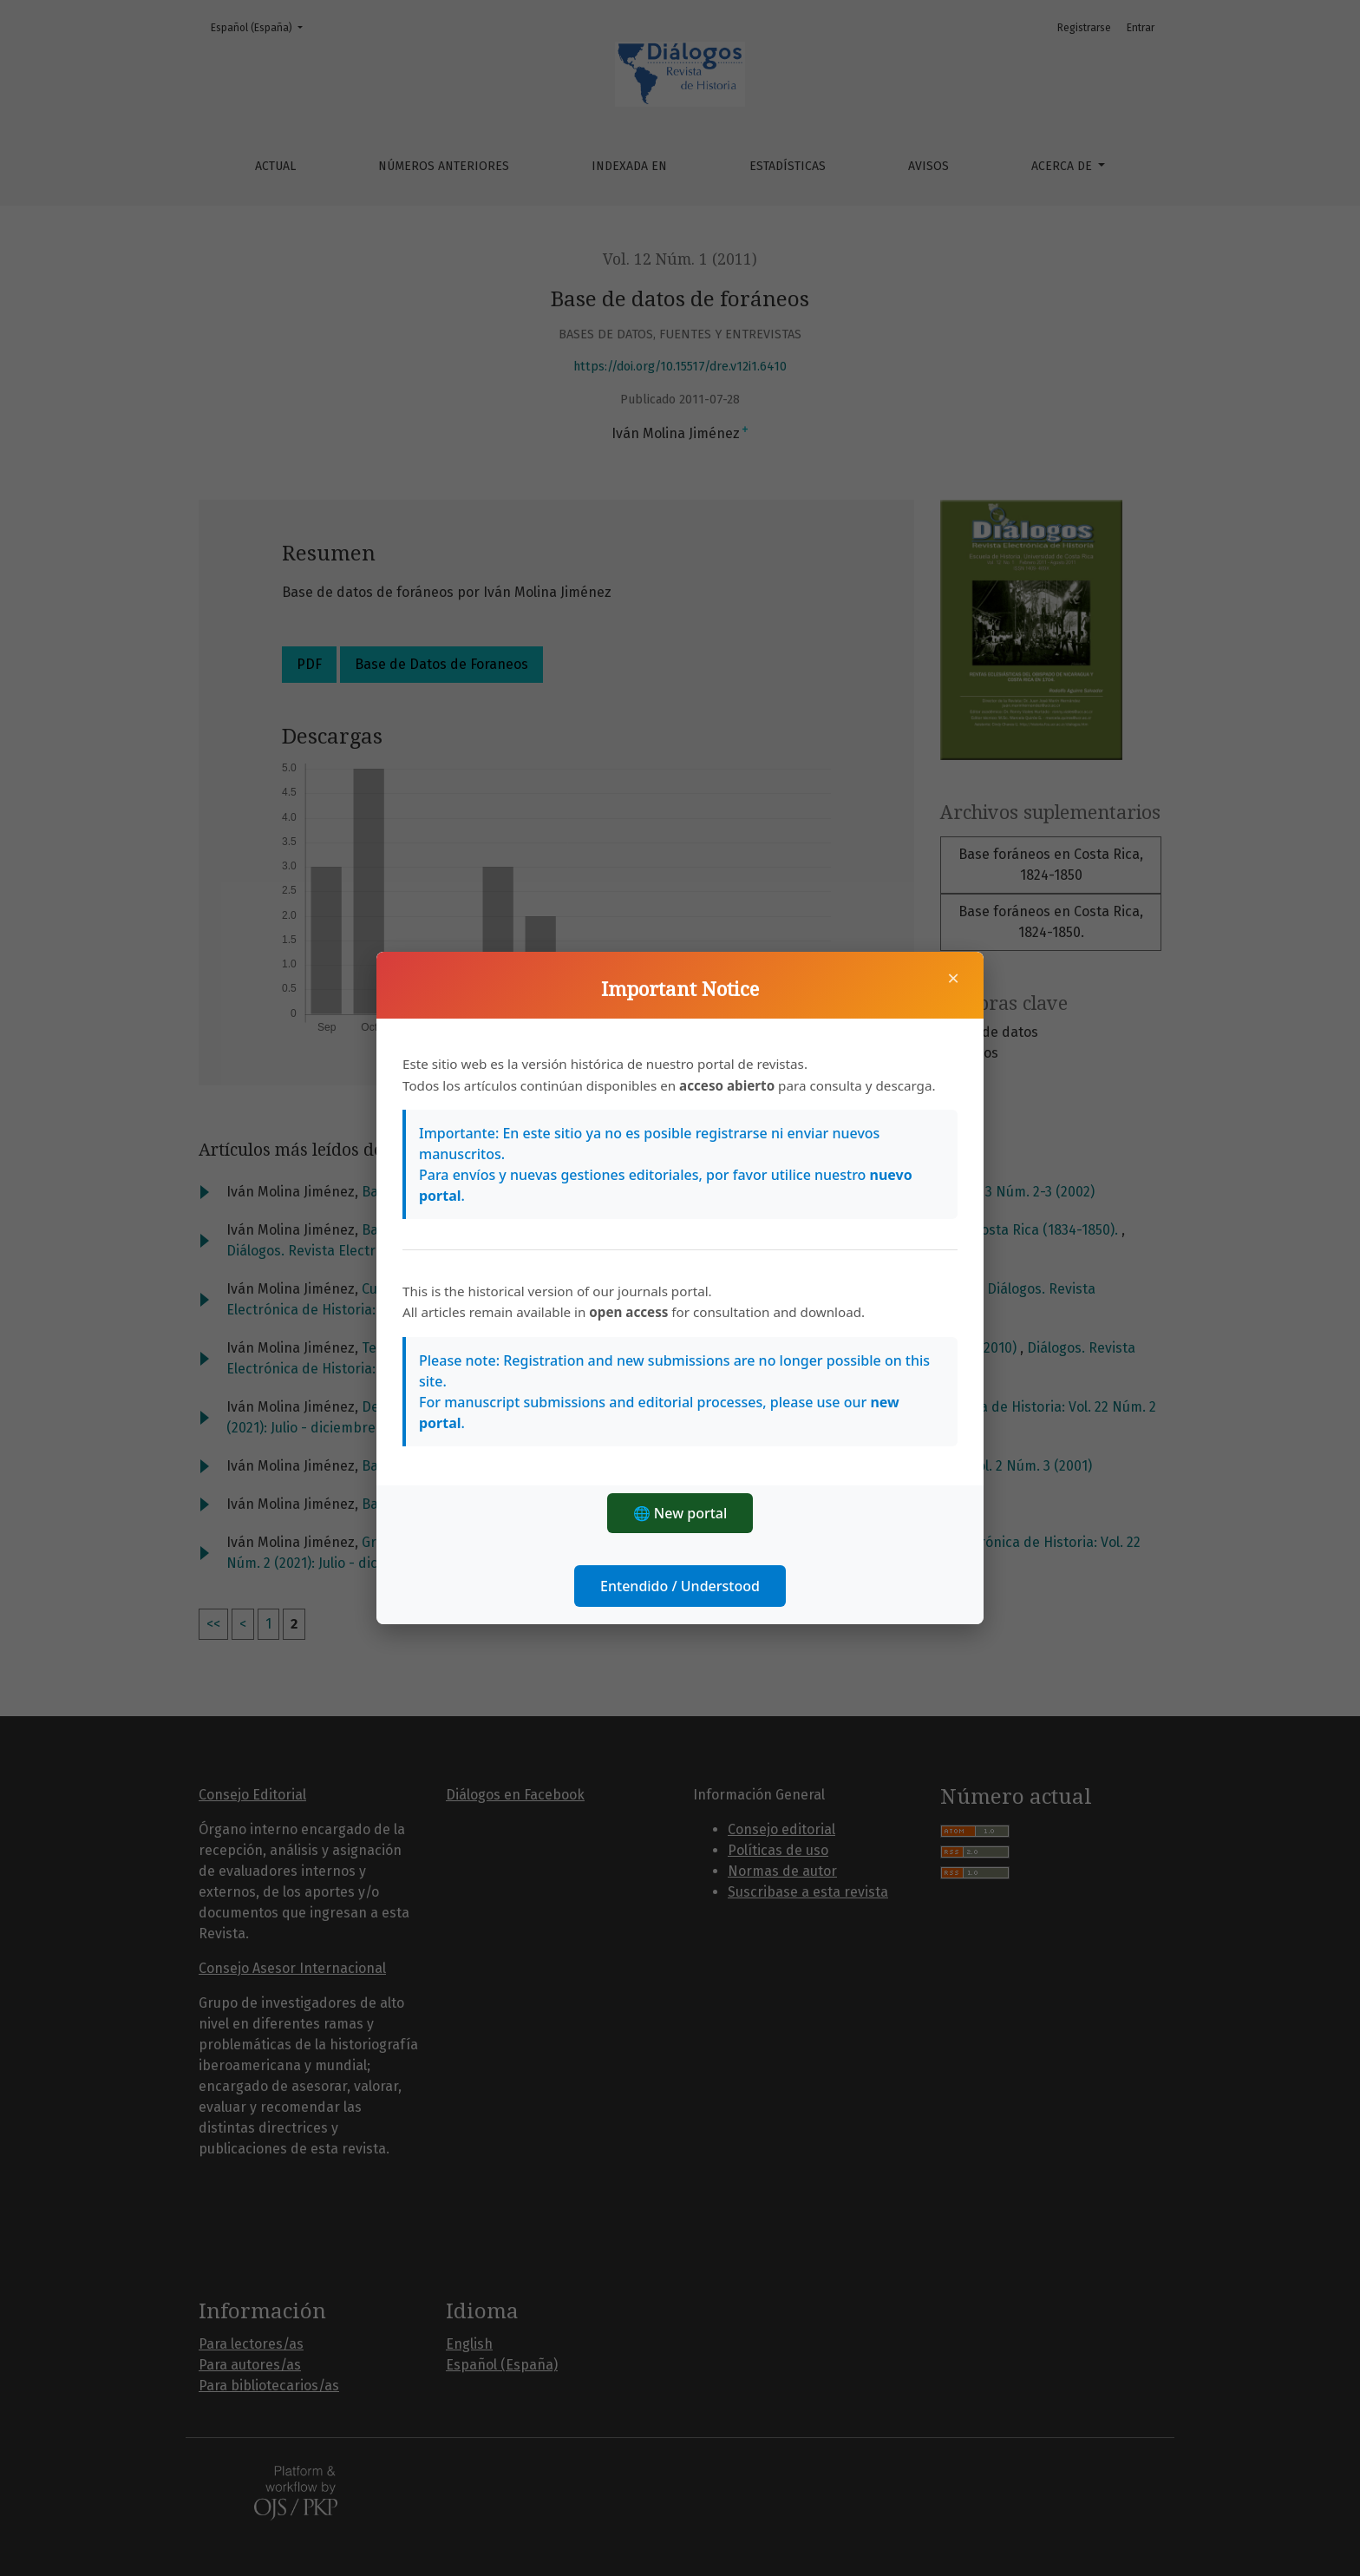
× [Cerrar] (953, 978)
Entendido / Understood (680, 1586)
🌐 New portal (680, 1513)
